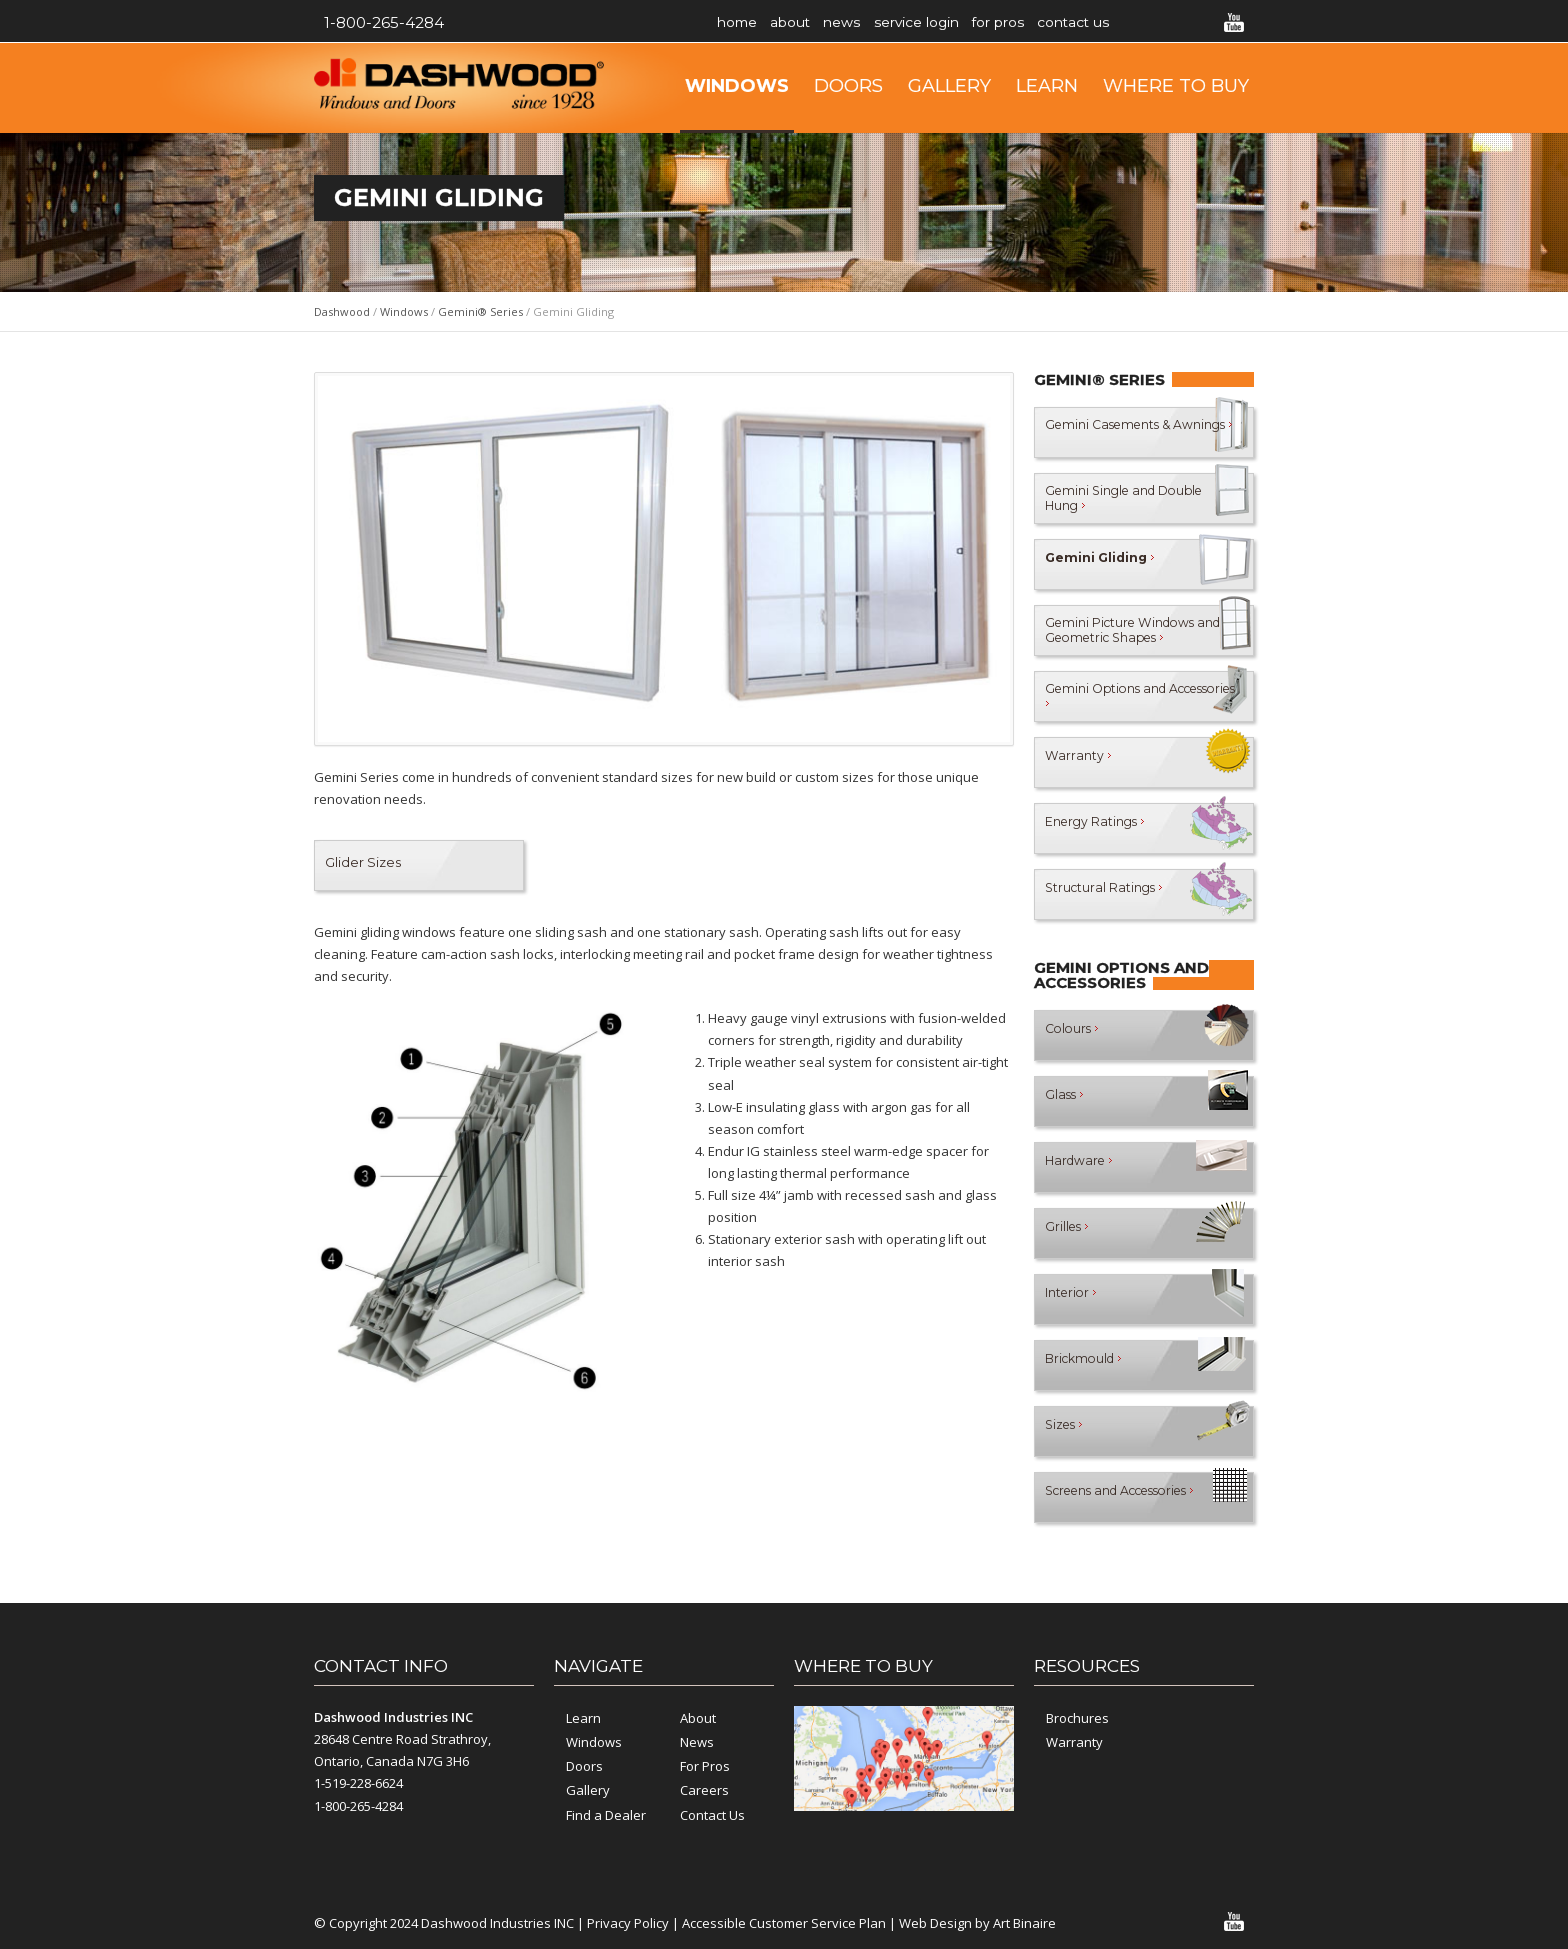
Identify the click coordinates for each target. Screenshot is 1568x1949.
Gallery (949, 86)
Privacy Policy (628, 1923)
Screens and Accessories (1130, 1497)
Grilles (1068, 1233)
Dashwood (342, 311)
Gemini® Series (480, 311)
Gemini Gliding (1103, 564)
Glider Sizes (363, 862)
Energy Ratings (1097, 828)
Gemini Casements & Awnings (1112, 431)
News (872, 22)
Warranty (1078, 762)
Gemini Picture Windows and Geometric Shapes (1124, 629)
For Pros (1055, 22)
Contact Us (1145, 22)
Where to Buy (1176, 86)
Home (743, 22)
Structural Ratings (1106, 894)
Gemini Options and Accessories (1109, 695)
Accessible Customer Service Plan (784, 1923)
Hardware (1081, 1167)
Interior (1072, 1299)
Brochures (1077, 1718)
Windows (737, 86)
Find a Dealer (606, 1815)
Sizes (1066, 1431)
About (809, 22)
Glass (1065, 1101)
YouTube (1234, 23)
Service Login (959, 22)
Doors (848, 86)
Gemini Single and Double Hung (1104, 497)
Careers (704, 1790)
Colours (1074, 1035)
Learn (1047, 86)
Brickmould (1087, 1365)
